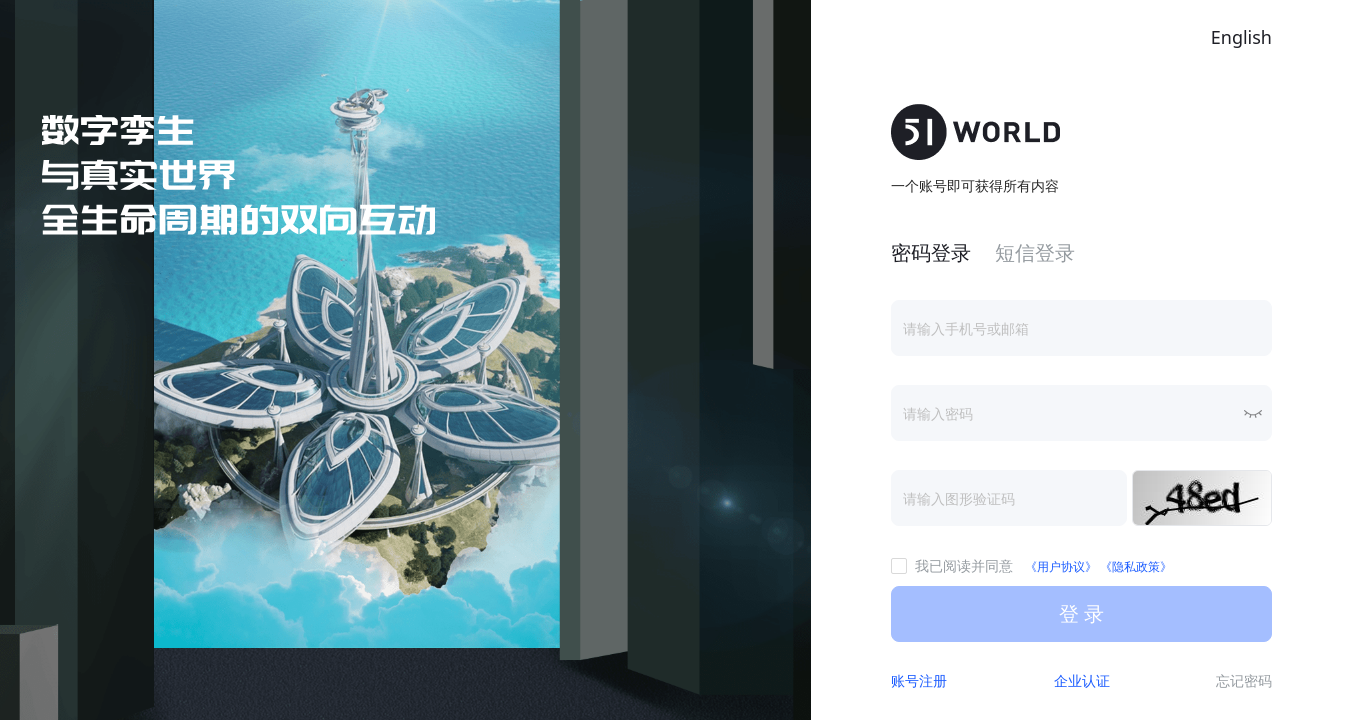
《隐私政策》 (1136, 566)
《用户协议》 (1062, 566)
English (1241, 37)
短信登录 (1035, 252)
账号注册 (919, 680)
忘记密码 (1244, 680)
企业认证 (1082, 680)
